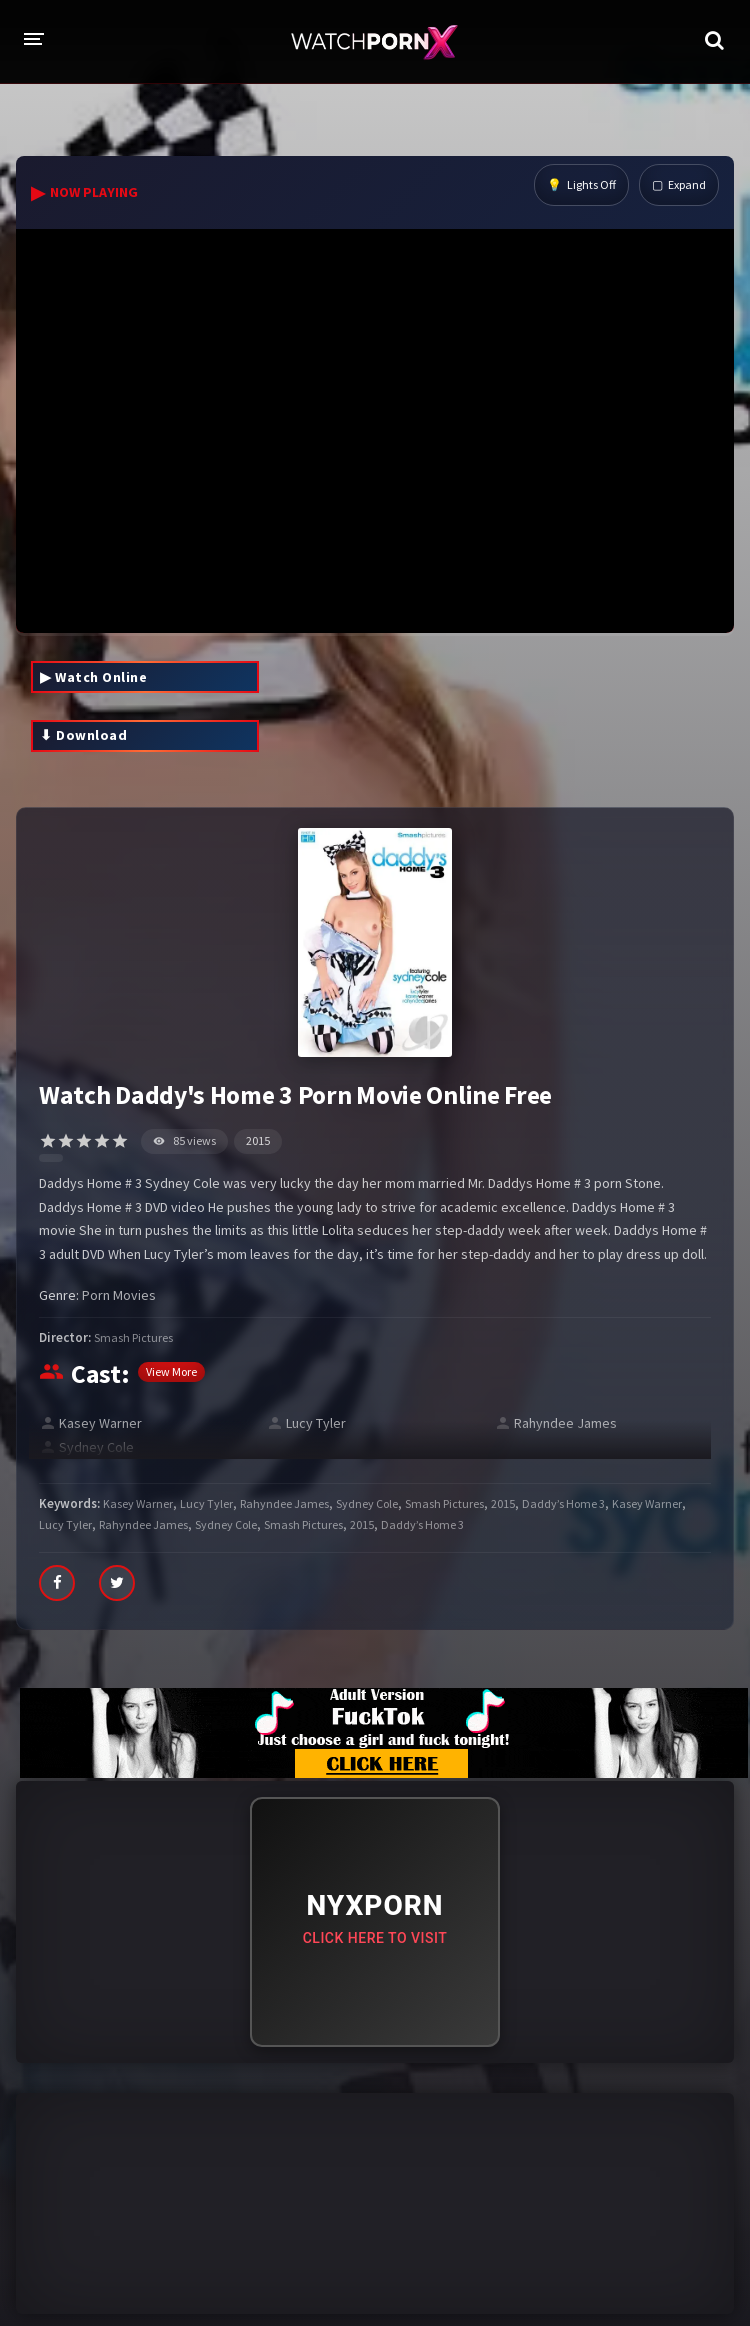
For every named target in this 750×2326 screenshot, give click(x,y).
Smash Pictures (133, 1337)
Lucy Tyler (316, 1423)
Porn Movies (119, 1295)
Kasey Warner (100, 1423)
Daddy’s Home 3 (563, 1503)
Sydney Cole (96, 1447)
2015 (258, 1140)
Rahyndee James (565, 1423)
